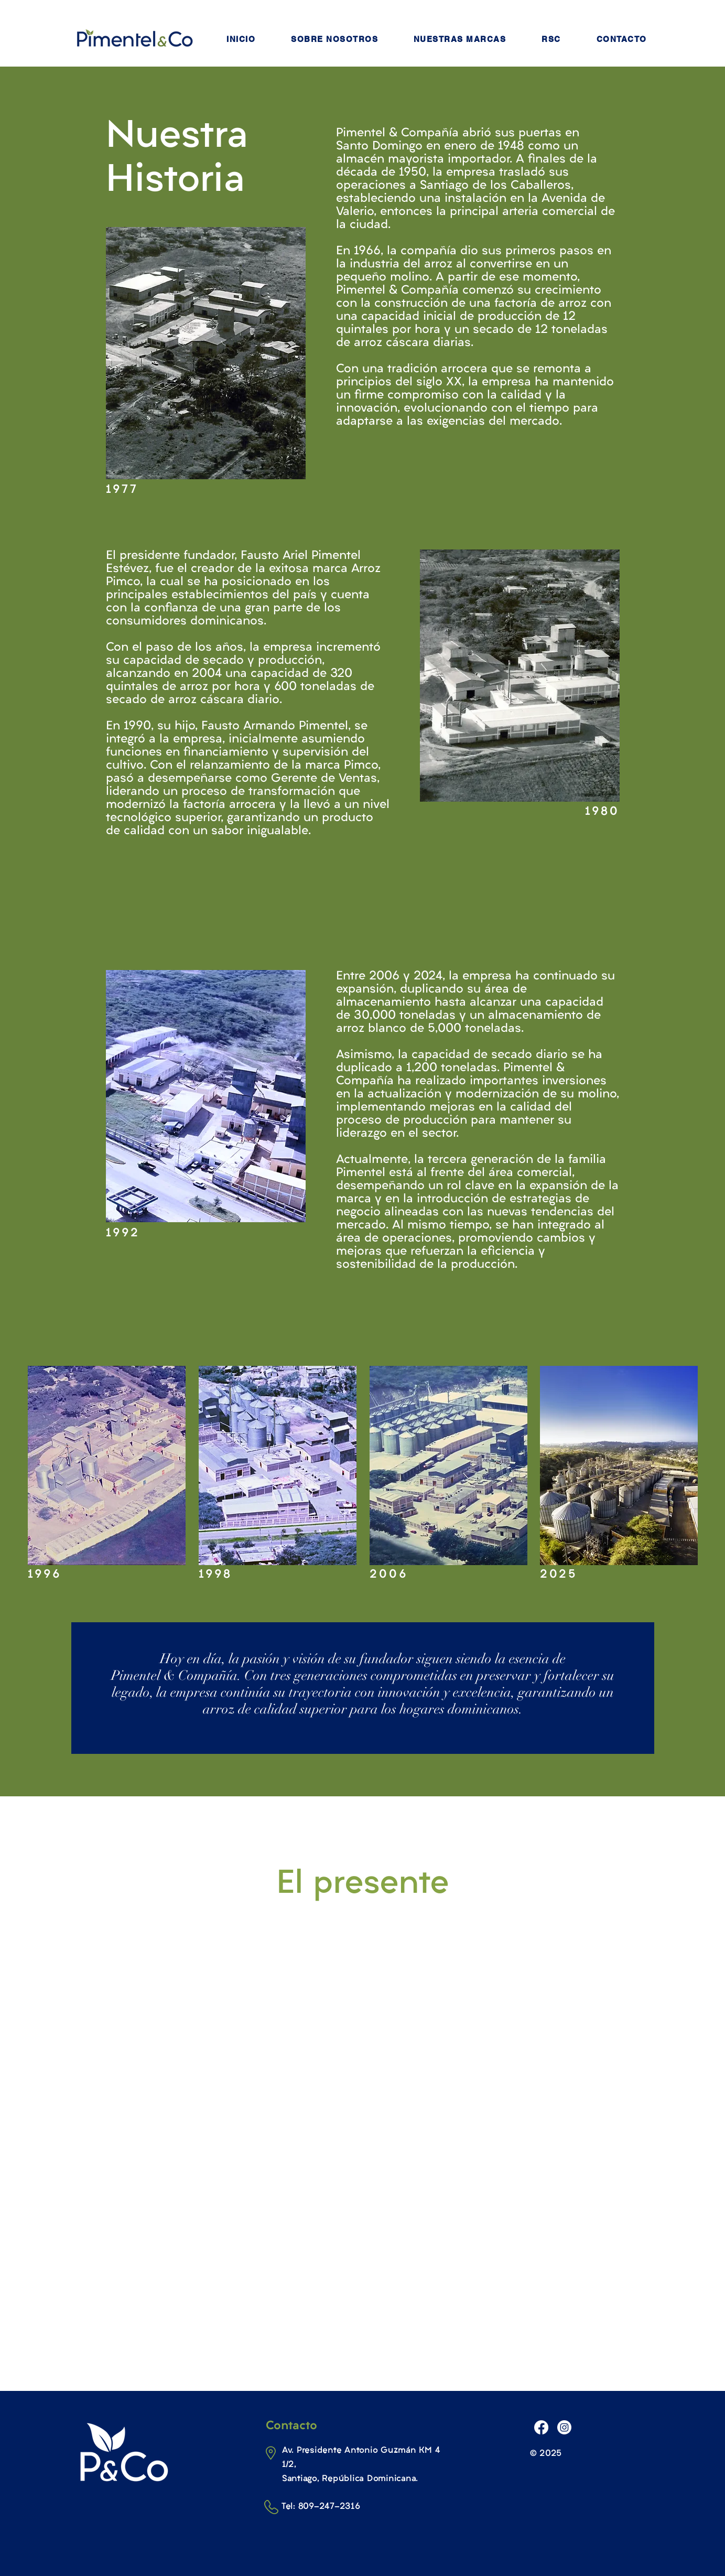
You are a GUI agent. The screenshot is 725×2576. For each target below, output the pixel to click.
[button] (334, 39)
